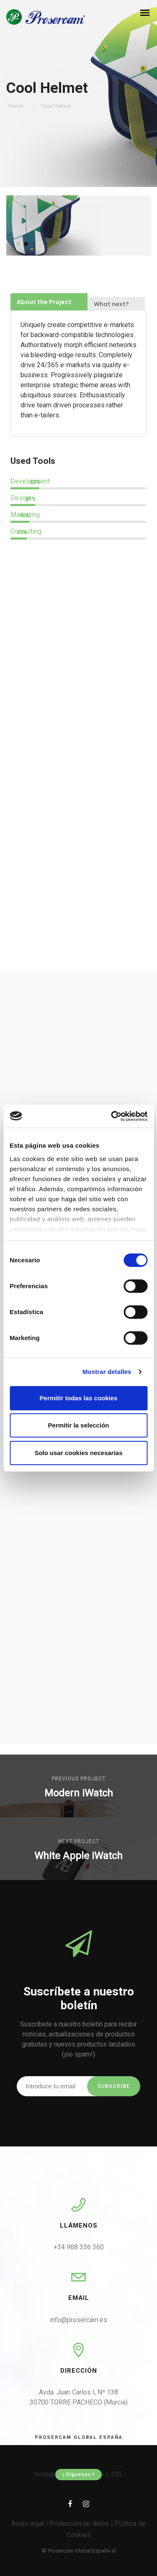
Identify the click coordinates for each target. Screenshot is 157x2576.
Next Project (78, 1841)
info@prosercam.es (78, 2320)
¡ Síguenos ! (78, 2474)
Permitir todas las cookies (79, 1398)
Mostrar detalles (106, 1371)
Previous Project (78, 1779)
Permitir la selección (78, 1425)
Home (15, 106)
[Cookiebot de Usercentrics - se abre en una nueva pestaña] (111, 1116)
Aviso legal (27, 2523)
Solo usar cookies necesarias (78, 1452)
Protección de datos (79, 2523)
